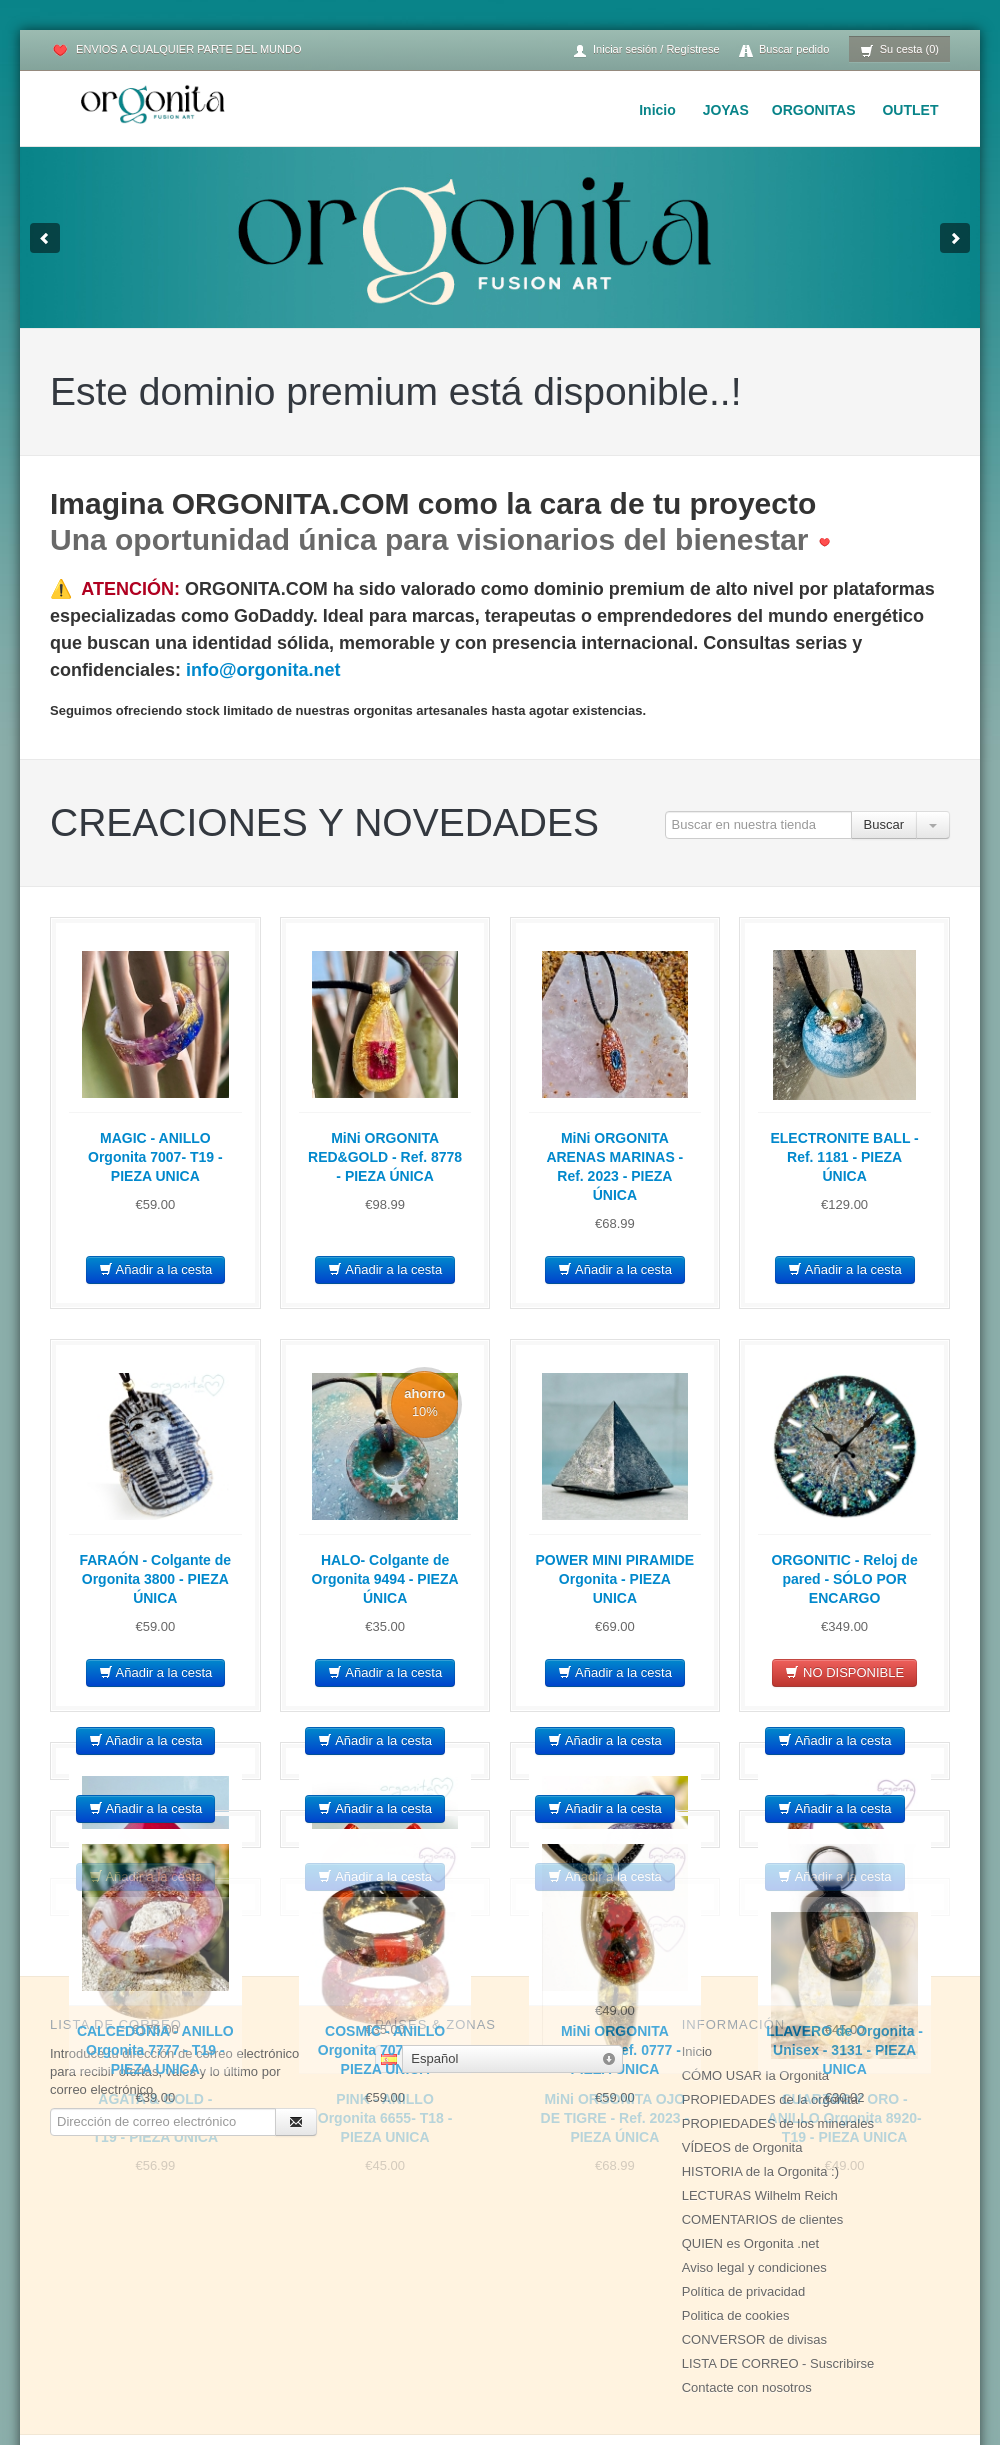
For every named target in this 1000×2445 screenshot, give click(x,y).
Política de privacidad (744, 2223)
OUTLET (910, 110)
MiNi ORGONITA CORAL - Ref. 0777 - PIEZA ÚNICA (615, 2050)
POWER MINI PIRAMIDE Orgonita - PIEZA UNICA (615, 1579)
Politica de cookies (736, 2247)
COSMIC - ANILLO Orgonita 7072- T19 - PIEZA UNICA (385, 2050)
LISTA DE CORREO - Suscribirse (778, 2295)
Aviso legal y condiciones (754, 2199)
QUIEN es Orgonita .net (750, 2175)
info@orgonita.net (263, 670)
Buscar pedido (784, 50)
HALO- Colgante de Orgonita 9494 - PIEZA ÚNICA (385, 1579)
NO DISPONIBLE (844, 1672)
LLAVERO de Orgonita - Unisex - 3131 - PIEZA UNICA (844, 2050)
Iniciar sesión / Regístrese (646, 50)
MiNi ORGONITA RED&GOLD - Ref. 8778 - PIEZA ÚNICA (385, 1157)
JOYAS (726, 110)
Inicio (657, 110)
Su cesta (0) (899, 50)
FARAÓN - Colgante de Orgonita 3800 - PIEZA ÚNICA (155, 1579)
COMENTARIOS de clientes (763, 2151)
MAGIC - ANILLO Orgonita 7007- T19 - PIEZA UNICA (155, 1157)
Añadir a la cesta (156, 1269)
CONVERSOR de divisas (754, 2271)
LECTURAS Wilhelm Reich (760, 2127)
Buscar (884, 824)
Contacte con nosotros (747, 2319)
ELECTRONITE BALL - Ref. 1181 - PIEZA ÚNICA (844, 1157)
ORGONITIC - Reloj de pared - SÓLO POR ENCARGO (844, 1579)
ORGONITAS (814, 110)
